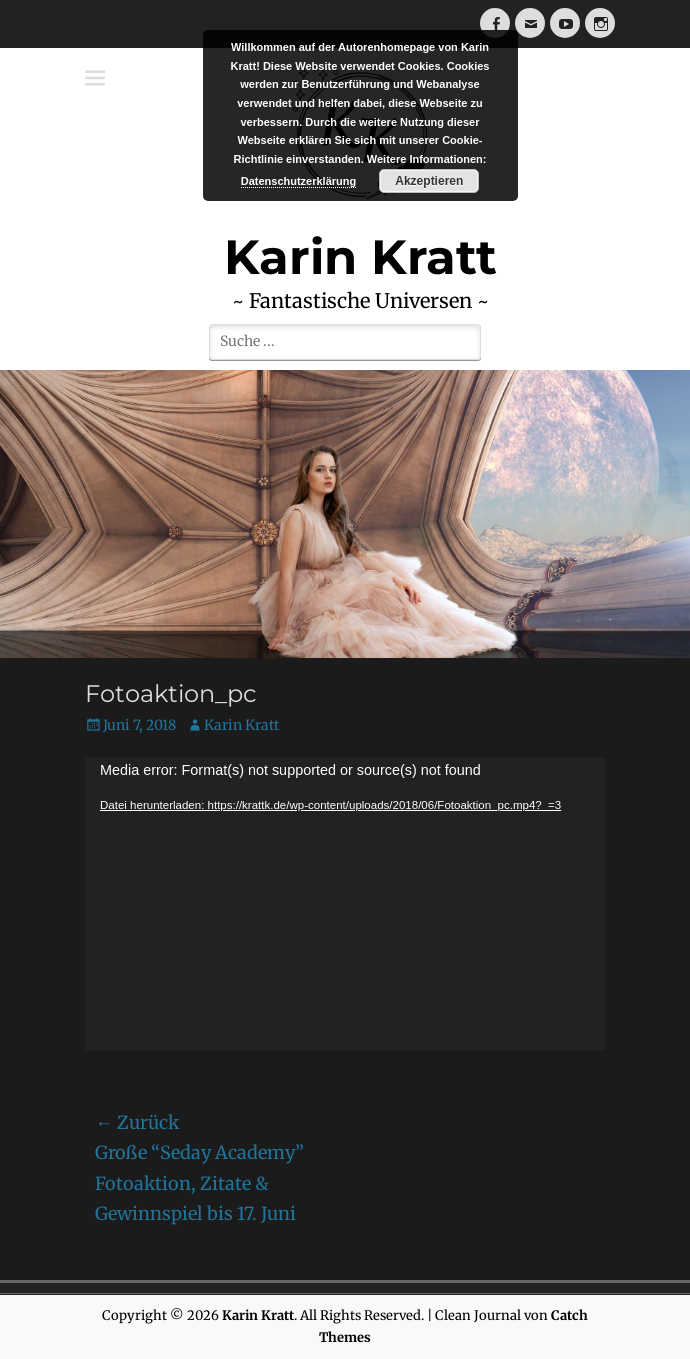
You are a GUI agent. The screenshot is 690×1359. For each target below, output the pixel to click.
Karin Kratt (241, 725)
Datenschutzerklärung (299, 181)
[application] (345, 904)
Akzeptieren (429, 181)
